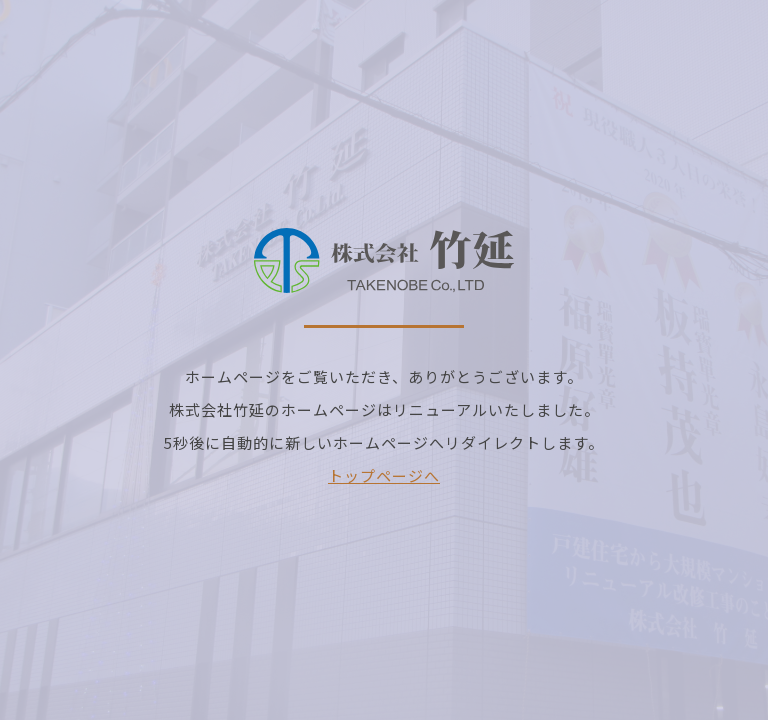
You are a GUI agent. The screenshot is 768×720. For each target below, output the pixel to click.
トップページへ (384, 475)
